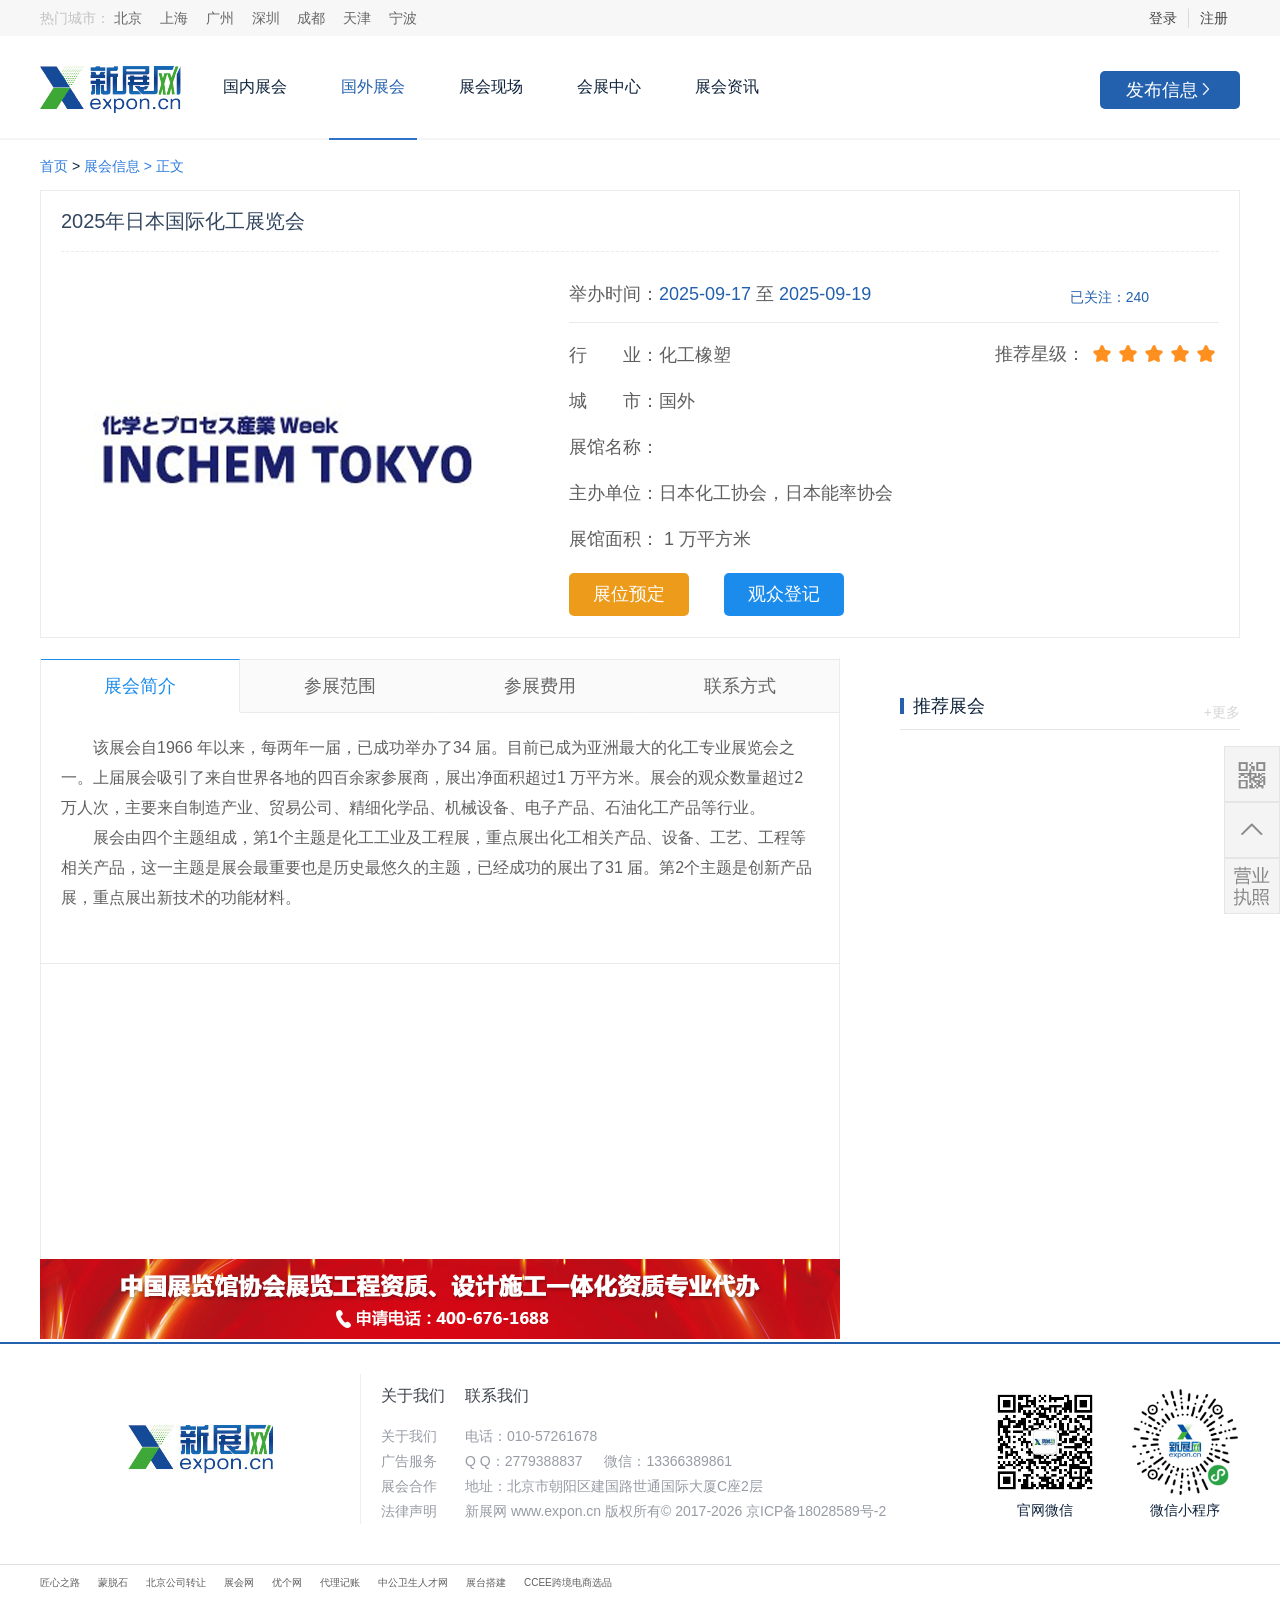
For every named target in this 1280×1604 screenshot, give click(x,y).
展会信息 (112, 166)
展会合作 (409, 1486)
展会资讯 (727, 87)
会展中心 (609, 87)
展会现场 (491, 87)
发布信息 (1170, 90)
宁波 (403, 18)
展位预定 (629, 594)
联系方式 (740, 686)
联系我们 (497, 1395)
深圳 (266, 18)
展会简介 (140, 686)
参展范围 (340, 686)
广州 (220, 18)
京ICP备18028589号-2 (816, 1511)
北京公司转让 (176, 1582)
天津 (357, 18)
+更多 (1222, 712)
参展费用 (540, 686)
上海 (174, 18)
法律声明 (409, 1511)
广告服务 (409, 1461)
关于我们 (413, 1395)
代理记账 (340, 1582)
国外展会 (373, 87)
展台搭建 (486, 1582)
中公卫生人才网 (413, 1582)
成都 (311, 18)
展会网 (239, 1582)
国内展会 (255, 87)
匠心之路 (60, 1582)
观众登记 (784, 594)
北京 (128, 18)
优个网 (287, 1582)
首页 (54, 166)
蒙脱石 (113, 1582)
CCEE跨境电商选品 (568, 1582)
